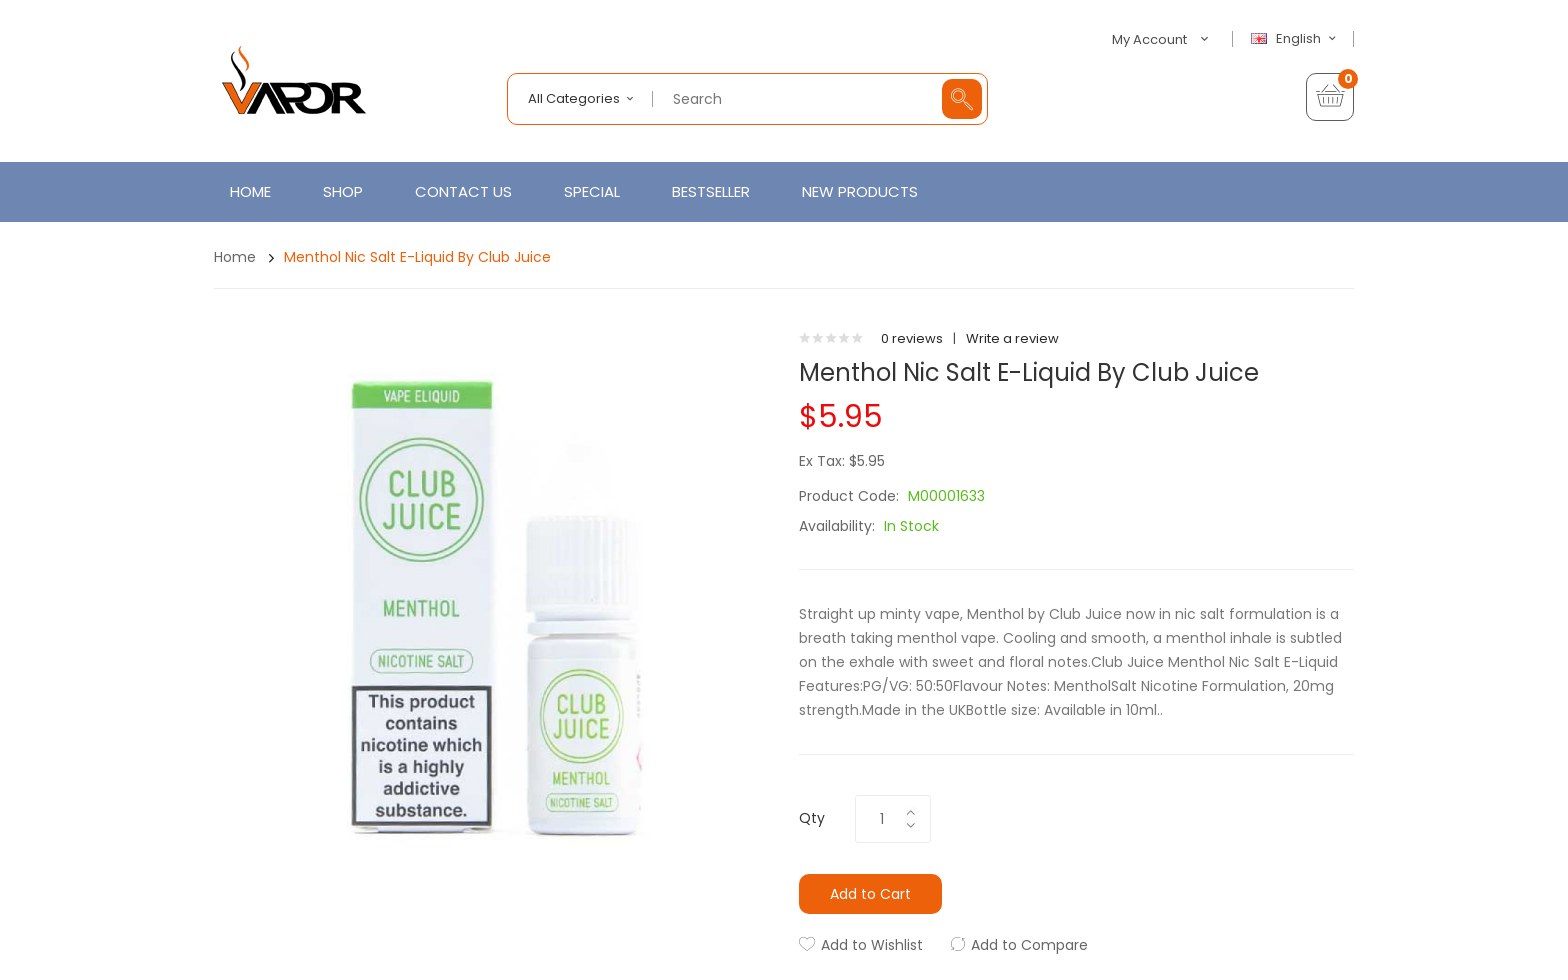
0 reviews (912, 338)
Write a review (1012, 338)
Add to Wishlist (872, 945)
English (1296, 39)
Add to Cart (870, 894)
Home (235, 257)
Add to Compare (1029, 945)
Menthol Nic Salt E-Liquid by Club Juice (417, 257)
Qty (812, 818)
